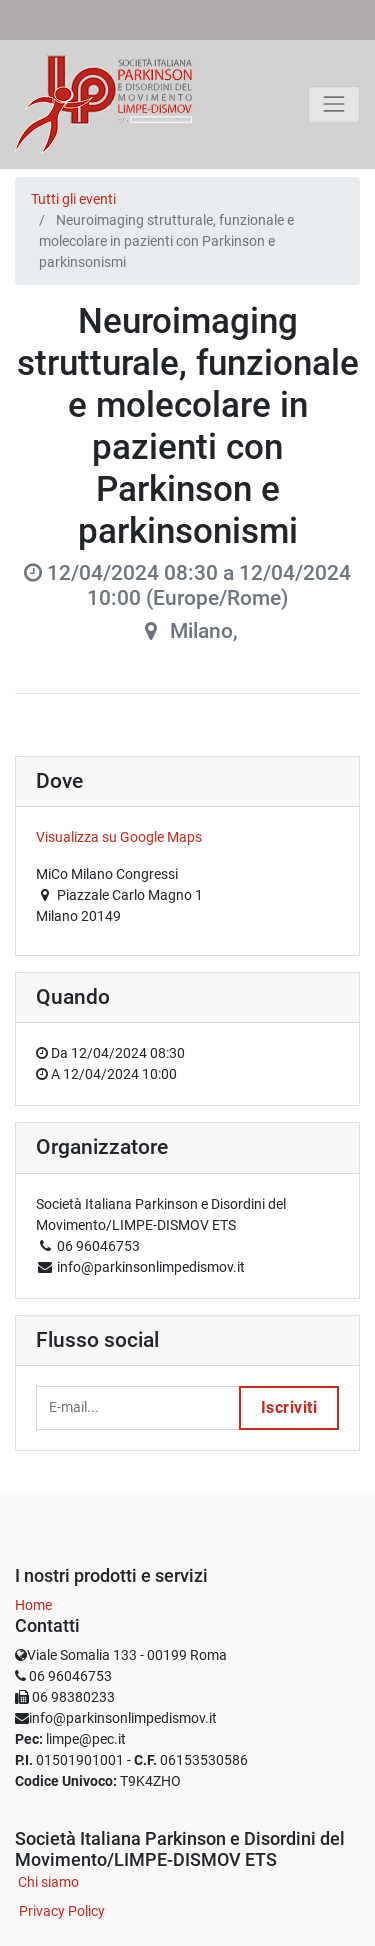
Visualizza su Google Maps (119, 837)
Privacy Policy (62, 1911)
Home (33, 1605)
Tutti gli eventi (73, 199)
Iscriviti (289, 1407)
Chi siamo (48, 1882)
